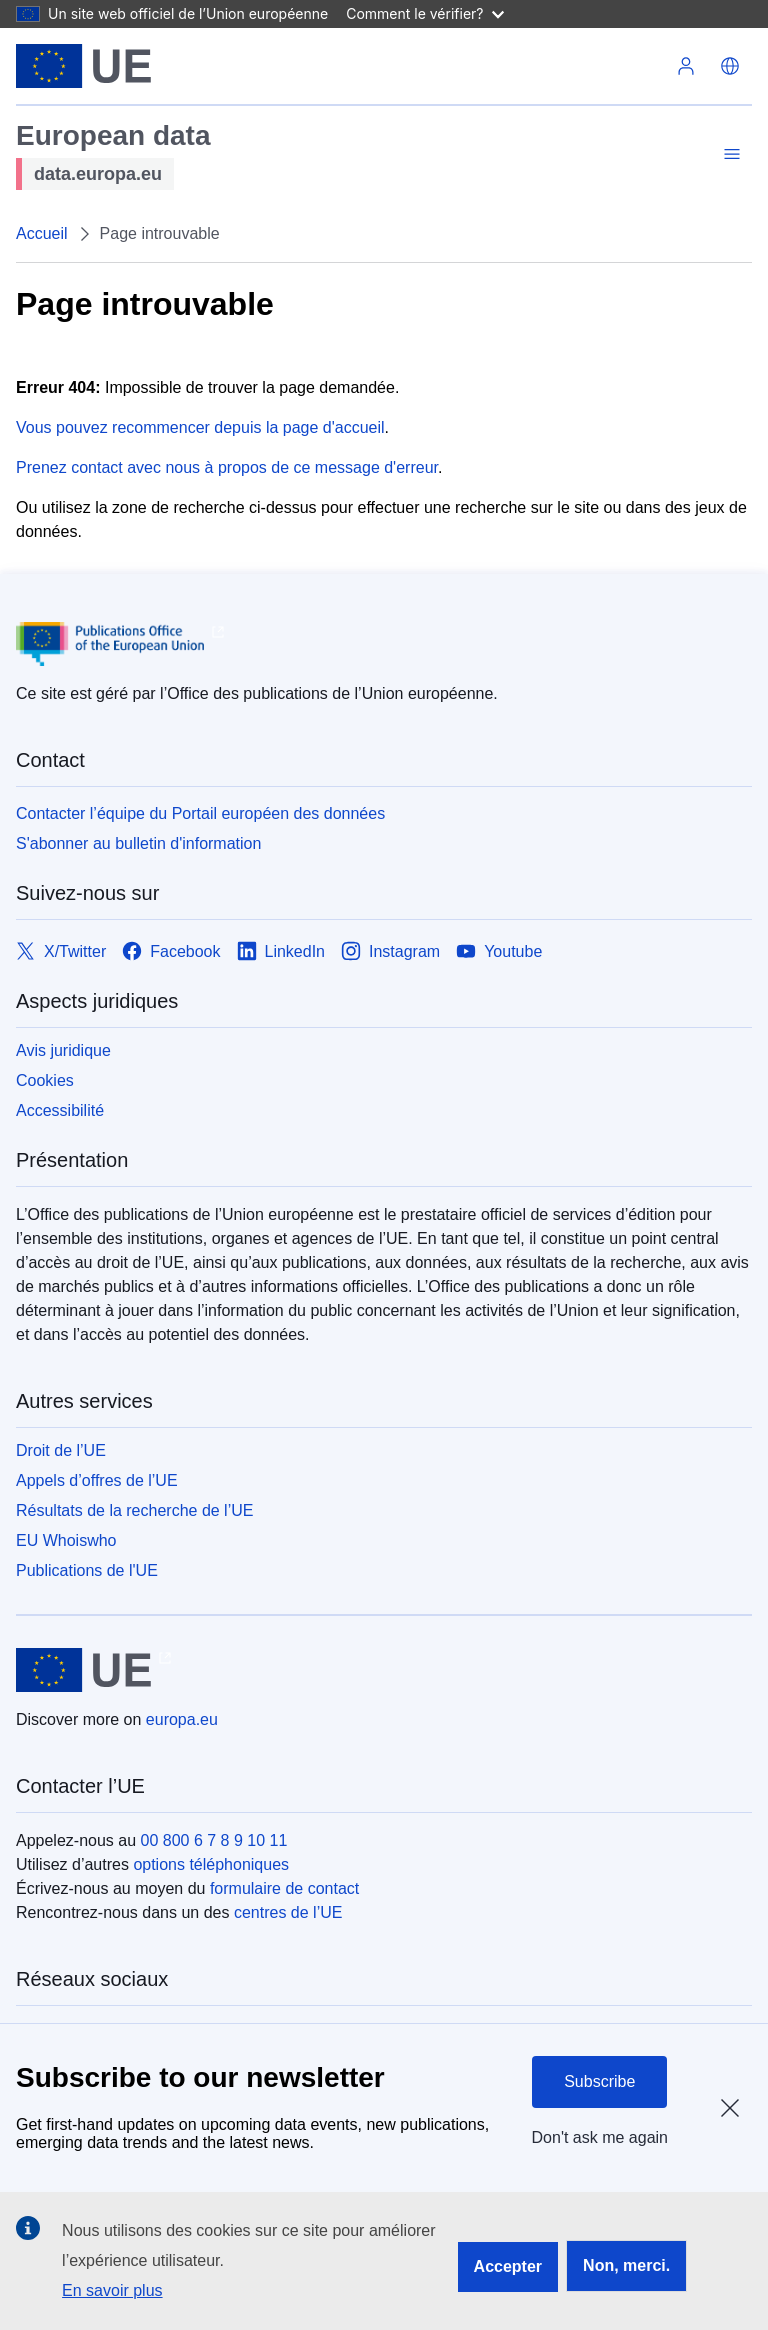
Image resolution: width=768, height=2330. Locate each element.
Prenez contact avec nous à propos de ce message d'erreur (227, 467)
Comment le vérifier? (424, 13)
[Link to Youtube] (499, 951)
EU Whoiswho (66, 1540)
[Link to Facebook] (171, 951)
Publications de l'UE (87, 1570)
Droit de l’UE (61, 1450)
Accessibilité (60, 1110)
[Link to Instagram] (390, 951)
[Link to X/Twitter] (61, 951)
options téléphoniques (211, 1864)
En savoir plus (112, 2290)
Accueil (42, 233)
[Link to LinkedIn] (281, 951)
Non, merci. (626, 2265)
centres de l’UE (288, 1912)
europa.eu (182, 1719)
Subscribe (599, 2081)
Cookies (45, 1080)
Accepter (508, 2266)
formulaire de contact (284, 1888)
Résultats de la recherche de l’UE (134, 1510)
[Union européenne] (83, 66)
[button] (730, 66)
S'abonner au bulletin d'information (138, 843)
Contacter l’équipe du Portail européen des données (200, 813)
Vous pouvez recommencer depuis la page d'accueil (200, 427)
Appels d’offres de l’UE (97, 1480)
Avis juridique (63, 1050)
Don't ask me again (600, 2137)
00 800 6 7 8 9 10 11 (214, 1840)
